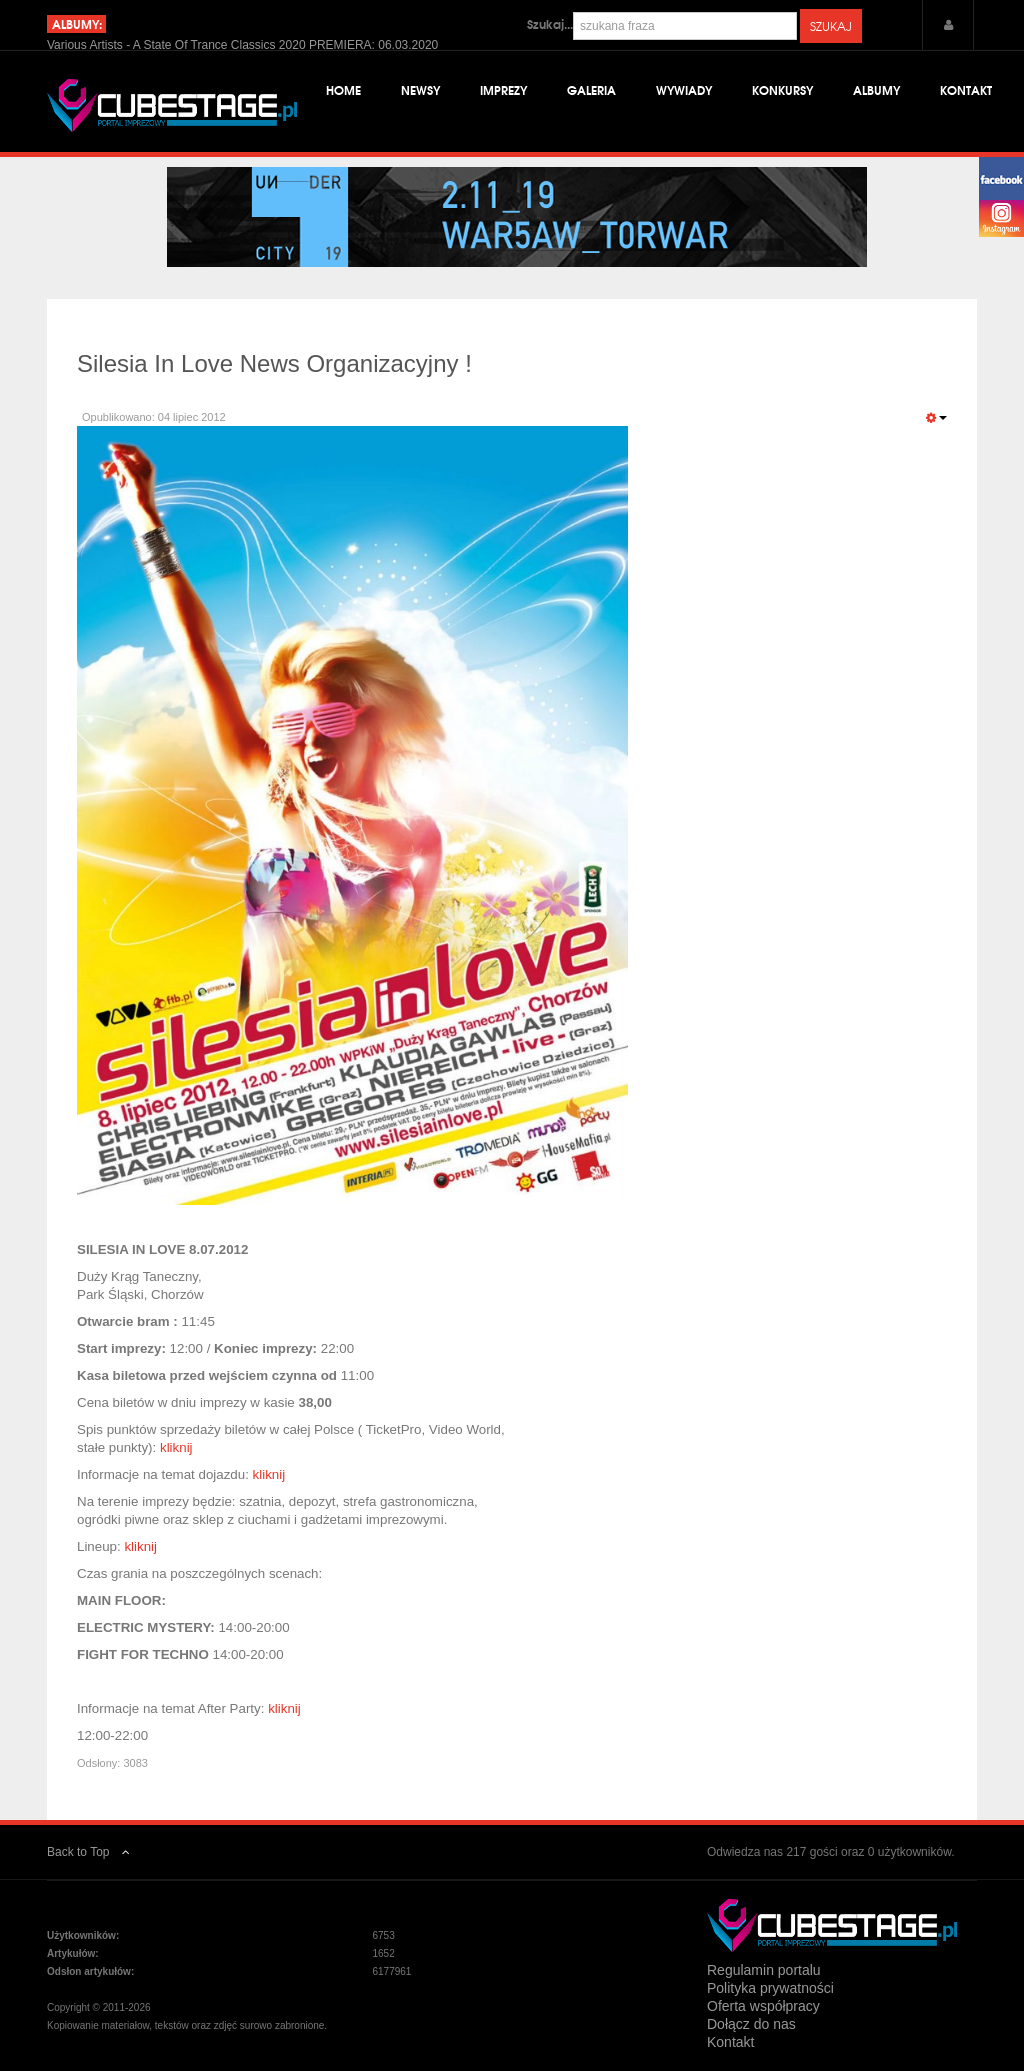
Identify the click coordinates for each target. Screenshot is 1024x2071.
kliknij (176, 1447)
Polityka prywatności (770, 1988)
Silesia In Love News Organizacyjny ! (274, 363)
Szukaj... (550, 24)
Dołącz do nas (751, 2024)
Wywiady (684, 89)
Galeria (591, 89)
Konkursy (782, 89)
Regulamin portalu (764, 1970)
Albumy (876, 89)
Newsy (420, 89)
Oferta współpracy (763, 2006)
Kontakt (966, 89)
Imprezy (503, 89)
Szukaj (831, 26)
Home (343, 89)
